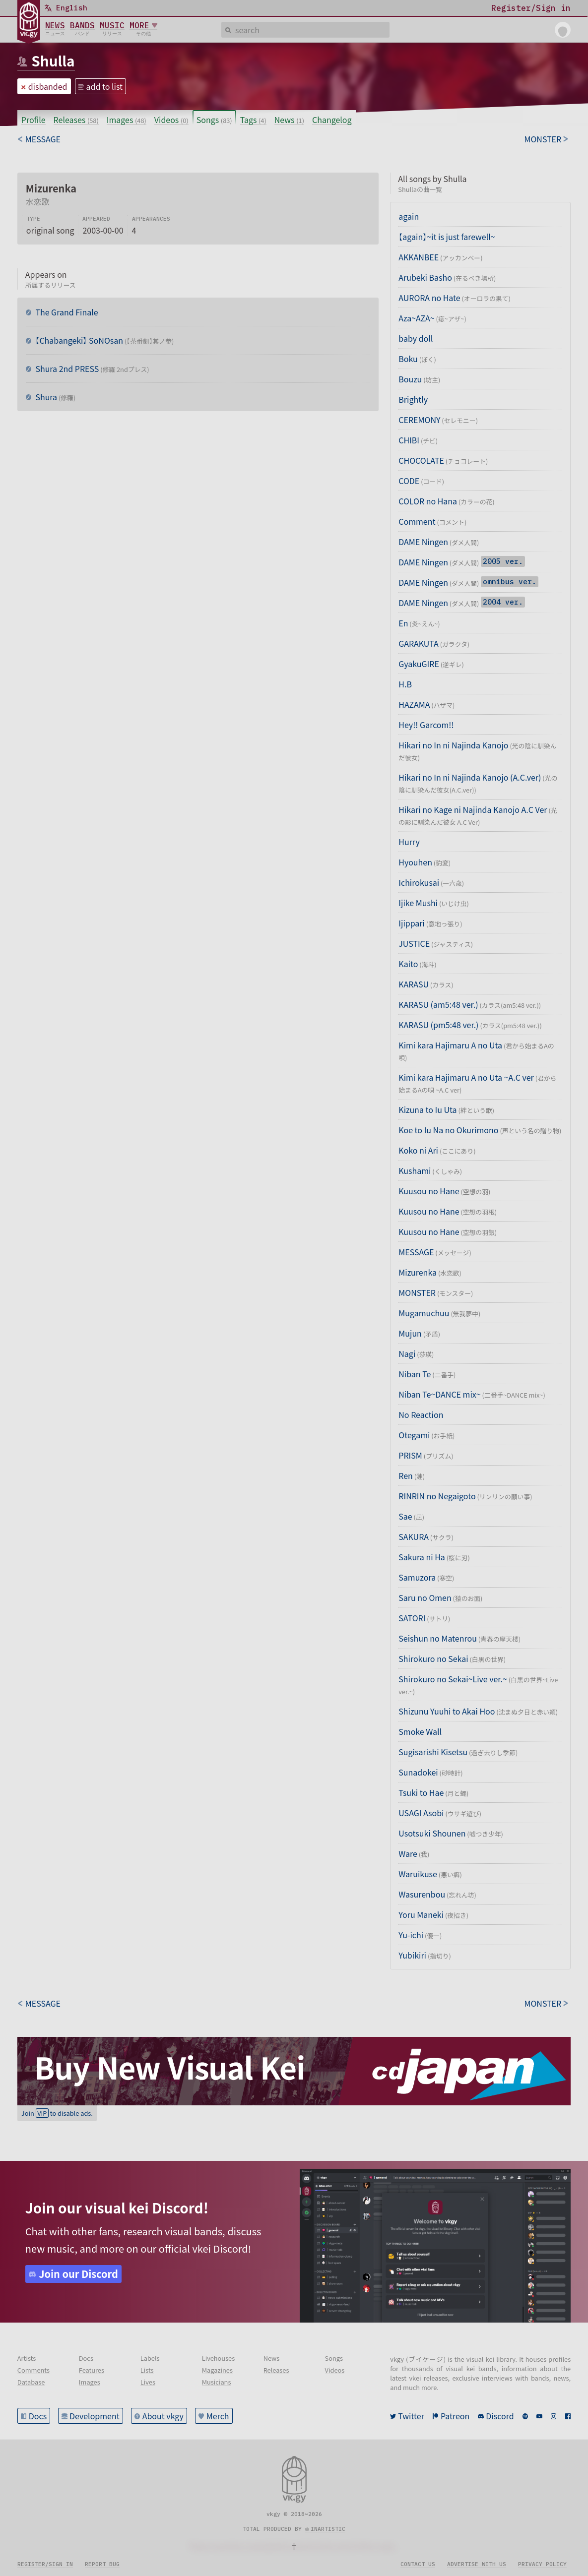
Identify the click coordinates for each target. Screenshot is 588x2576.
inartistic (328, 2528)
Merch (217, 2416)
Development (94, 2416)
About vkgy (163, 2416)
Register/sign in (45, 2564)
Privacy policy (542, 2564)
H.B (405, 684)
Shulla (52, 60)
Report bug (102, 2564)
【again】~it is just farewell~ (446, 237)
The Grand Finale (66, 312)
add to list (104, 86)
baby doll (415, 338)
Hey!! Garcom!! (426, 725)
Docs (38, 2416)
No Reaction (420, 1414)
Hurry (409, 842)
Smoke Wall (420, 1731)
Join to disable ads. (57, 2113)
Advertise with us (476, 2564)
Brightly (413, 399)
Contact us (417, 2564)
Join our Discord (78, 2274)
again (408, 216)
